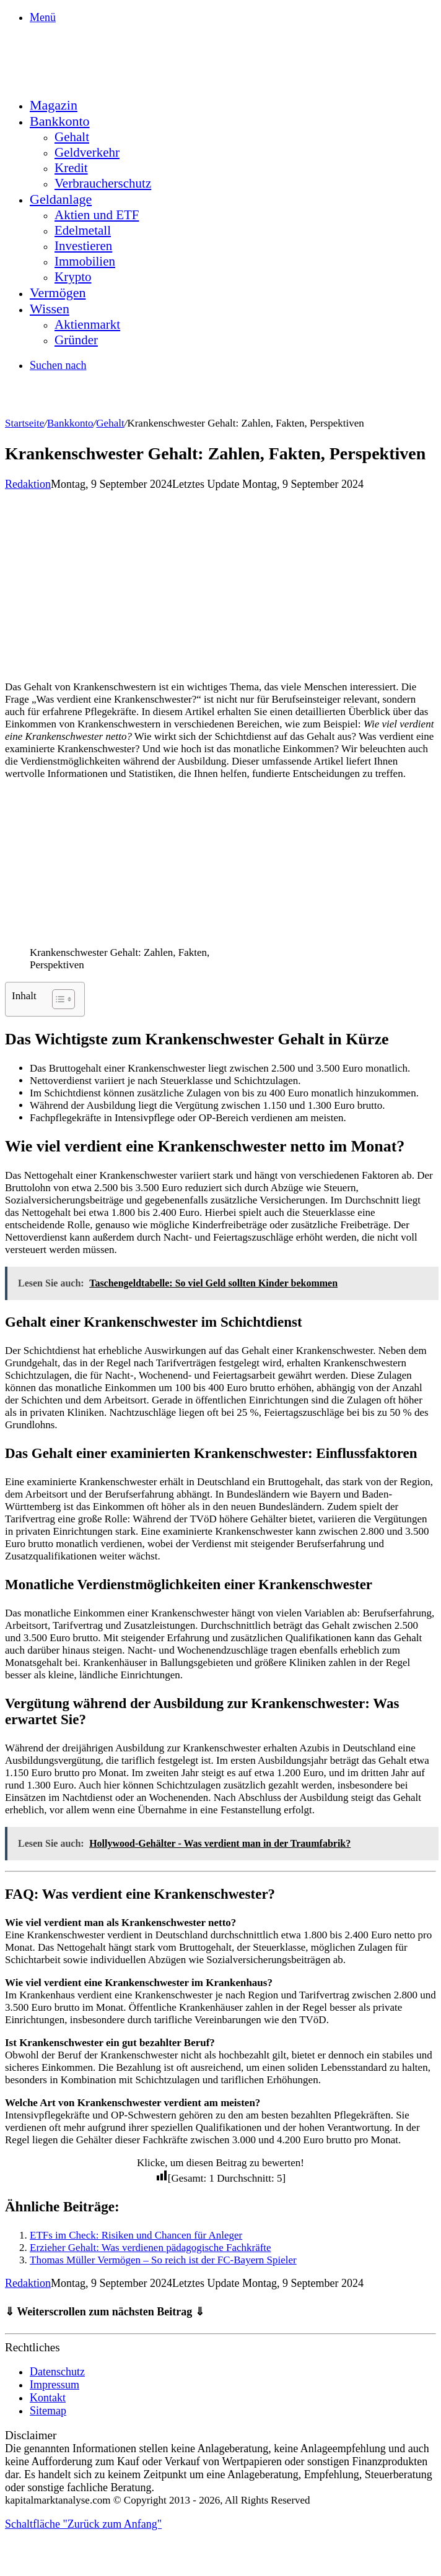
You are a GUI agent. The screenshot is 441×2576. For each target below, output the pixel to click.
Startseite (24, 423)
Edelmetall (83, 230)
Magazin (53, 105)
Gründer (76, 339)
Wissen (49, 308)
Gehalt (72, 136)
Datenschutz (57, 2372)
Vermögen (57, 292)
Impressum (54, 2385)
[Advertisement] (220, 583)
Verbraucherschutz (103, 183)
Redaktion (28, 484)
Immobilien (85, 261)
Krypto (73, 276)
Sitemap (48, 2411)
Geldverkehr (87, 152)
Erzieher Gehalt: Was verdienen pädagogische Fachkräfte (150, 2247)
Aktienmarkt (87, 324)
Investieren (83, 245)
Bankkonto (60, 121)
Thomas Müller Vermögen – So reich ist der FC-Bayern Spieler (163, 2260)
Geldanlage (61, 199)
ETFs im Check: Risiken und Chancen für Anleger (136, 2235)
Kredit (71, 167)
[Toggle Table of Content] (57, 999)
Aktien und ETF (97, 214)
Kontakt (48, 2398)
